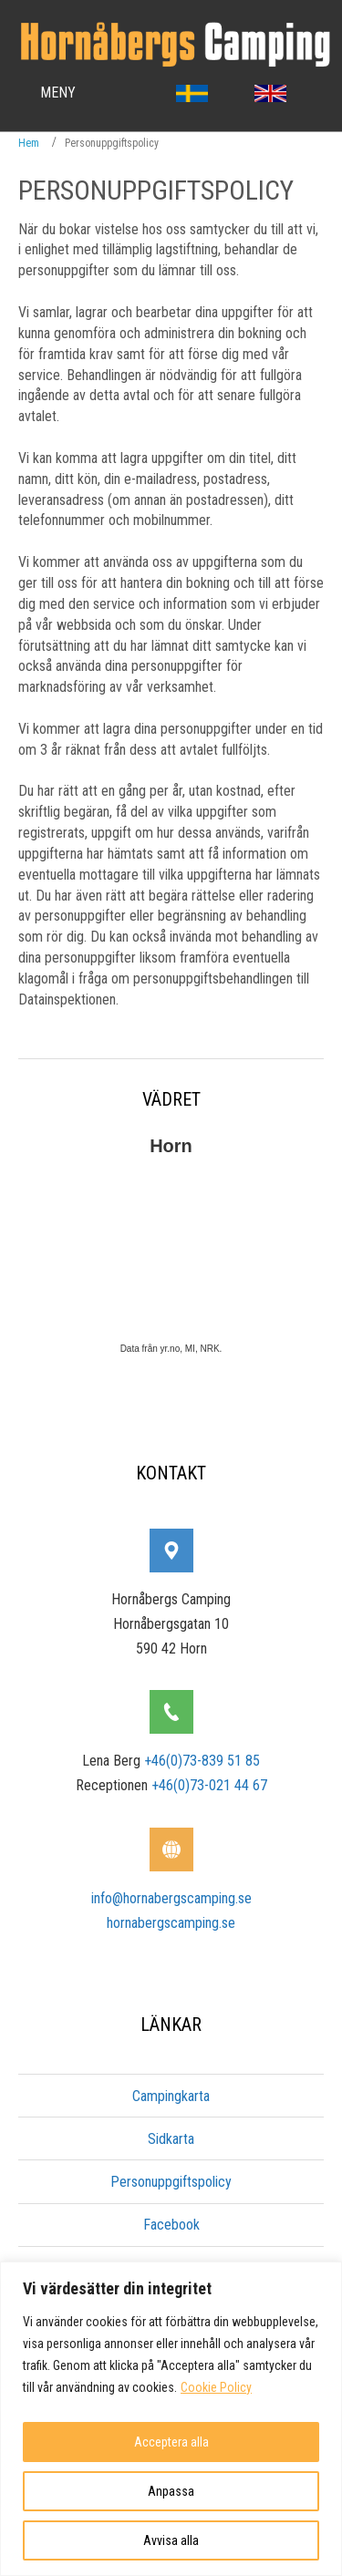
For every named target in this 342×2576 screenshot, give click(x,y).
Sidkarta (171, 2139)
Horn (171, 1146)
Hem (28, 143)
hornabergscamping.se (171, 1923)
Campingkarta (171, 2096)
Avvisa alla (171, 2540)
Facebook (171, 2224)
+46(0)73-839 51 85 (202, 1760)
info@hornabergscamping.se (171, 1898)
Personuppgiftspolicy (171, 2181)
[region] (171, 2419)
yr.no (169, 1349)
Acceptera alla (171, 2442)
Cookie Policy (216, 2387)
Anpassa (171, 2491)
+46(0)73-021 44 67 (209, 1785)
